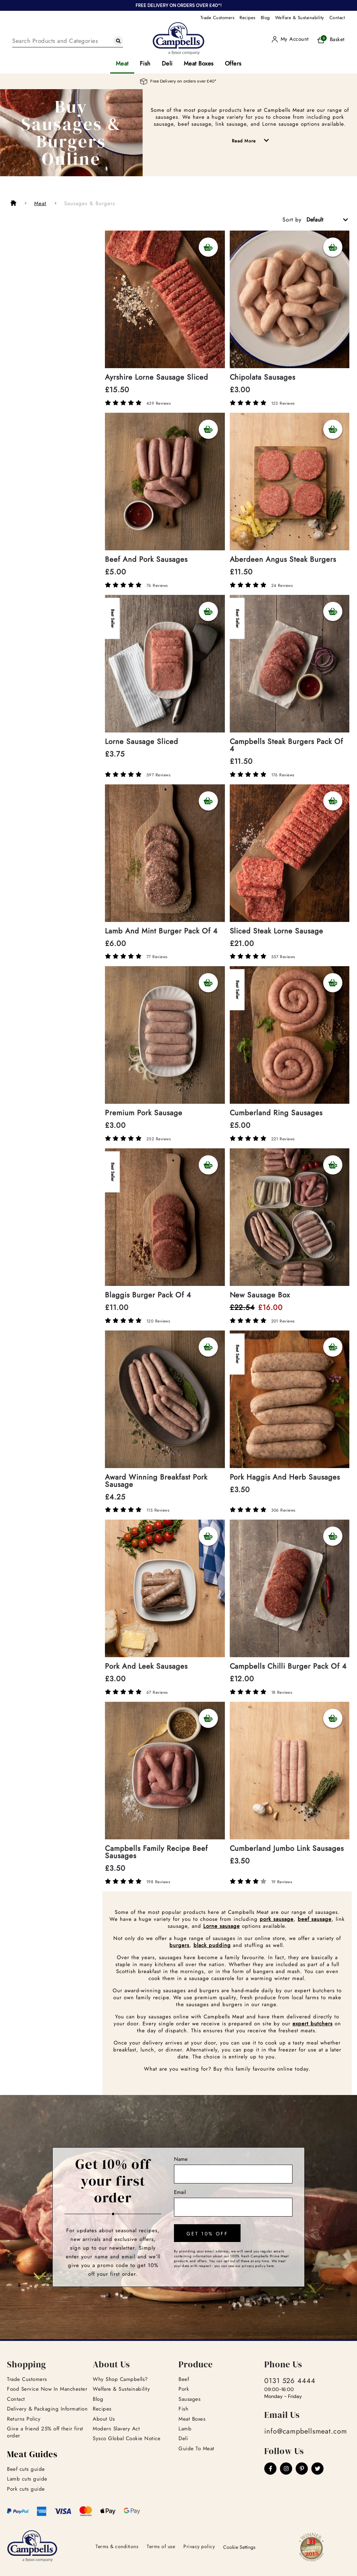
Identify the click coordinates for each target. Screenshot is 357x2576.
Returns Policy (23, 2419)
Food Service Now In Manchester (47, 2389)
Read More (256, 141)
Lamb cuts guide (27, 2479)
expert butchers (313, 2023)
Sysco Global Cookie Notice (126, 2438)
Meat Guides (32, 2454)
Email (180, 2192)
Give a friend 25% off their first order (45, 2432)
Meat (122, 63)
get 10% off (207, 2233)
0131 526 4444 (290, 2381)
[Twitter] (317, 2469)
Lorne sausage (221, 1926)
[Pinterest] (302, 2469)
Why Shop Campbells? (120, 2379)
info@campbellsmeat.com (305, 2431)
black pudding (212, 1945)
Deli (167, 63)
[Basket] (328, 39)
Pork (183, 2389)
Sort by (292, 220)
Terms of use (161, 2546)
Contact (337, 17)
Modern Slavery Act (116, 2429)
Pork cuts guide (26, 2489)
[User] (290, 39)
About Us (104, 2419)
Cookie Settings (239, 2547)
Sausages (189, 2399)
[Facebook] (270, 2469)
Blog (265, 17)
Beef (183, 2379)
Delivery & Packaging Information (47, 2409)
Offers (233, 63)
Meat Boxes (199, 63)
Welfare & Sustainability (299, 17)
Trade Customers (217, 17)
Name (181, 2159)
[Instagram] (286, 2469)
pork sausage (277, 1919)
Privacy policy (199, 2546)
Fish (145, 63)
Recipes (248, 17)
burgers (179, 1945)
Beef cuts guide (26, 2469)
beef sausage (315, 1919)
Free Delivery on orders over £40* (178, 81)
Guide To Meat (196, 2448)
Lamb (184, 2429)
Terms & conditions (117, 2546)
